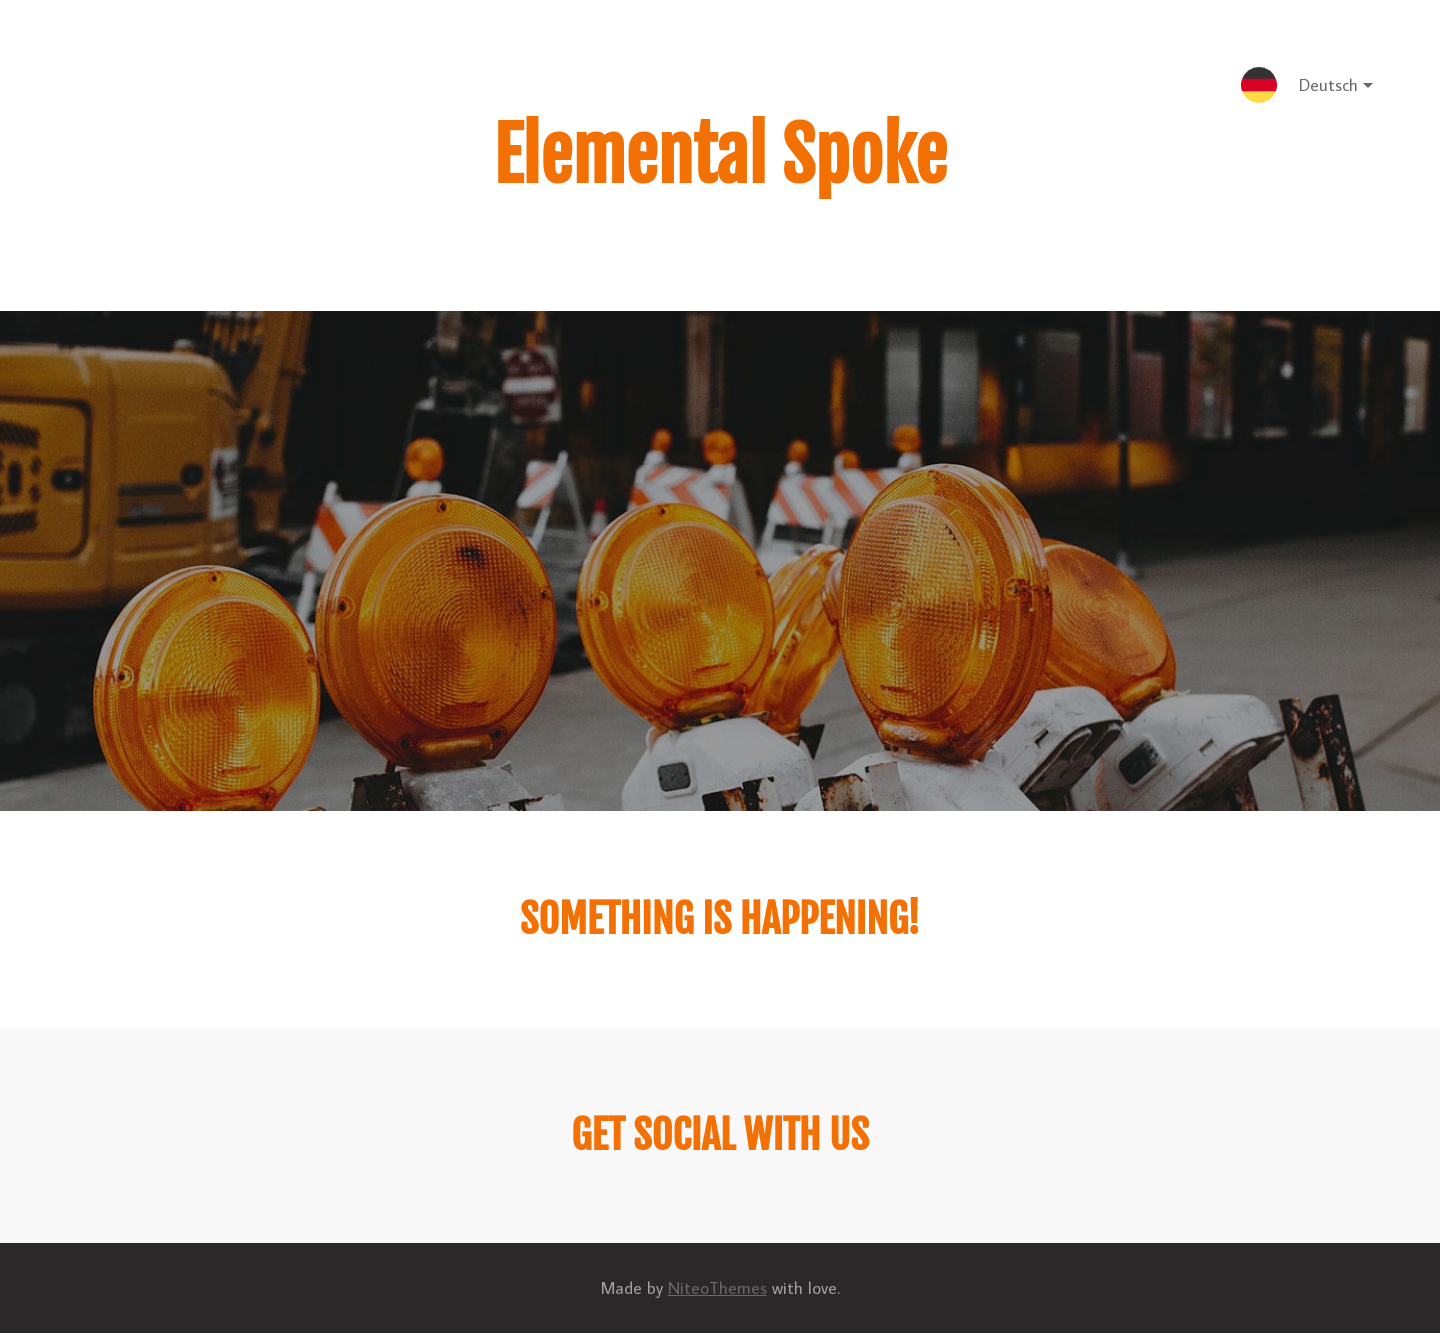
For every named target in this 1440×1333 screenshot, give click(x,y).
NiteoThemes (717, 1288)
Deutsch (1320, 88)
